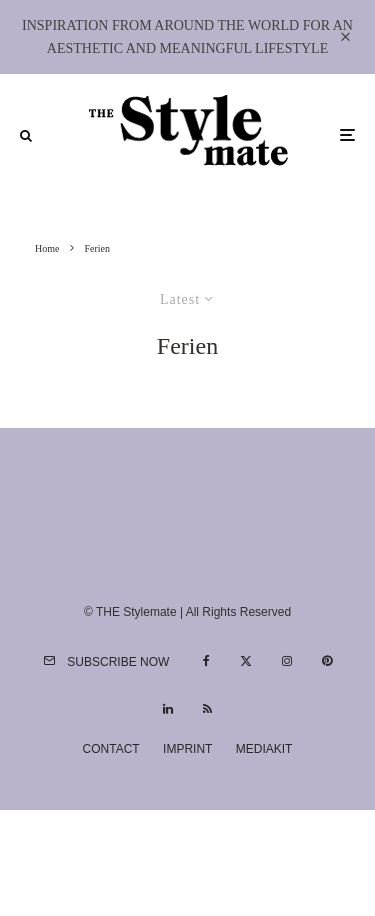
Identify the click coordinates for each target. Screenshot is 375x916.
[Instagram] (287, 661)
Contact (111, 749)
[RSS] (207, 709)
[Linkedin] (168, 709)
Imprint (187, 749)
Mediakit (264, 749)
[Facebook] (206, 661)
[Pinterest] (327, 661)
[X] (246, 661)
